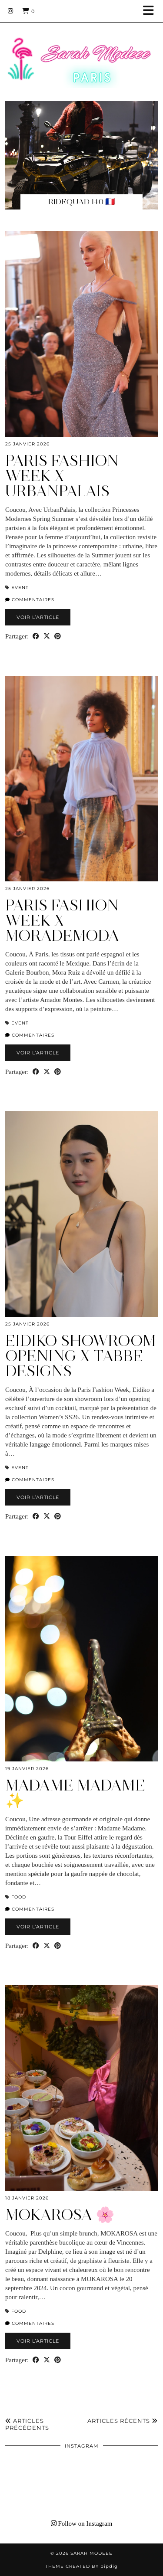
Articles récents (122, 2420)
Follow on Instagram (82, 2523)
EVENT (20, 587)
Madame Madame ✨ (75, 1793)
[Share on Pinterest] (57, 636)
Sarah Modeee (91, 2553)
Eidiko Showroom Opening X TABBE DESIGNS (80, 1356)
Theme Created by (81, 2566)
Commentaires (29, 599)
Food (18, 1897)
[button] (151, 11)
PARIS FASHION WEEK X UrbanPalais (62, 476)
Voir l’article (38, 617)
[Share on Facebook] (35, 636)
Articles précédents (27, 2424)
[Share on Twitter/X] (46, 636)
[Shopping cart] (28, 11)
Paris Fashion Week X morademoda (62, 920)
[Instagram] (10, 11)
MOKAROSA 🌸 (60, 2215)
